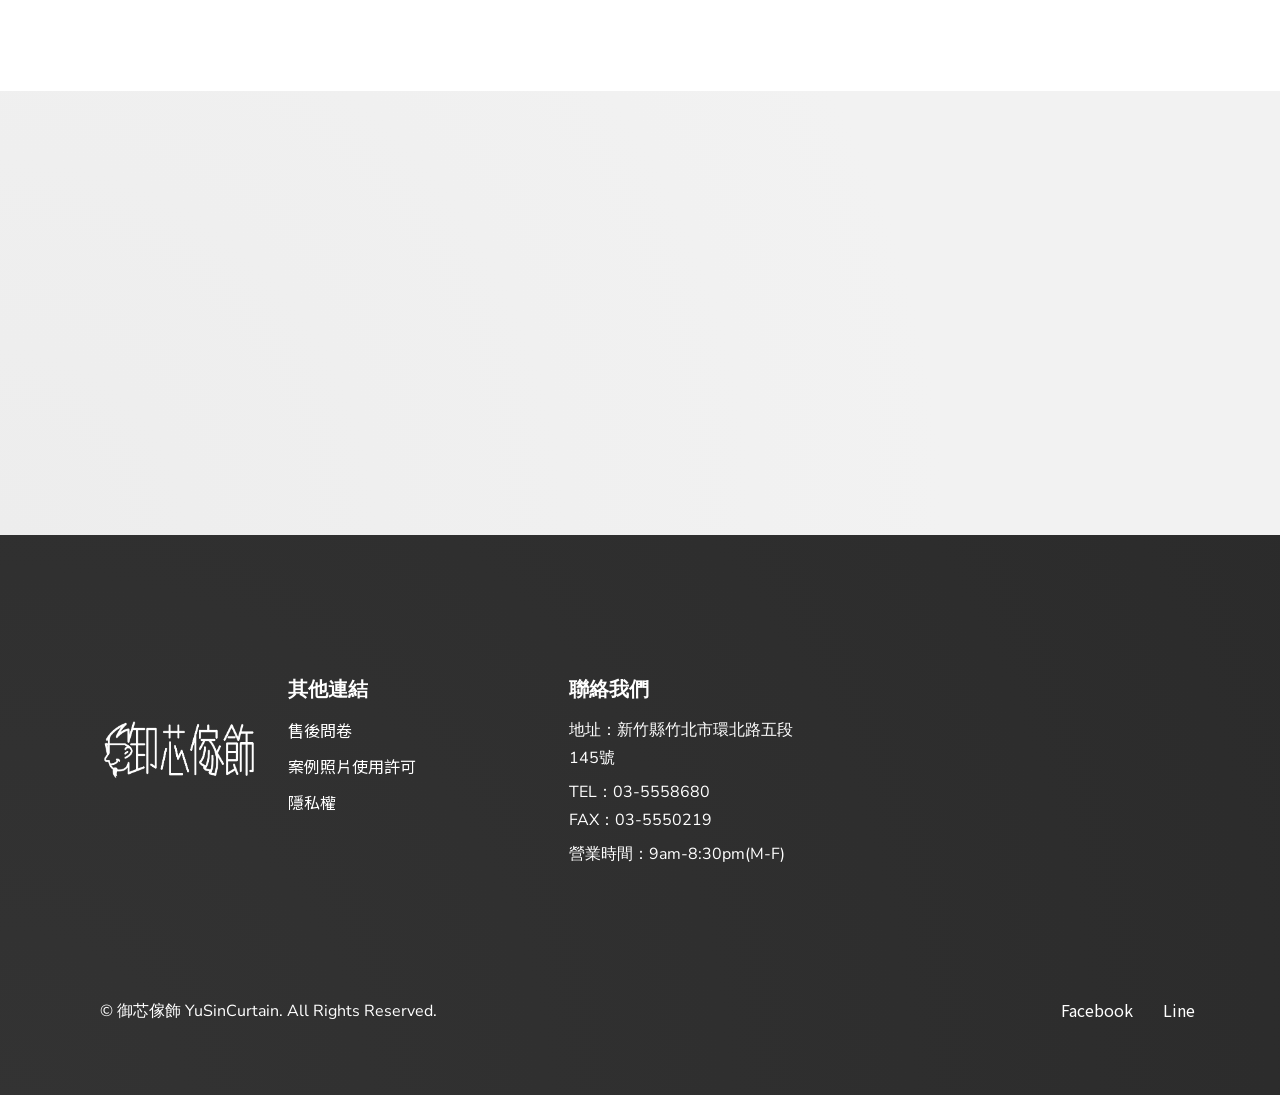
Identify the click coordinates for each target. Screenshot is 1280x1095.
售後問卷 (320, 730)
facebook (1097, 1010)
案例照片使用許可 (352, 766)
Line (1179, 1010)
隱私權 (312, 802)
